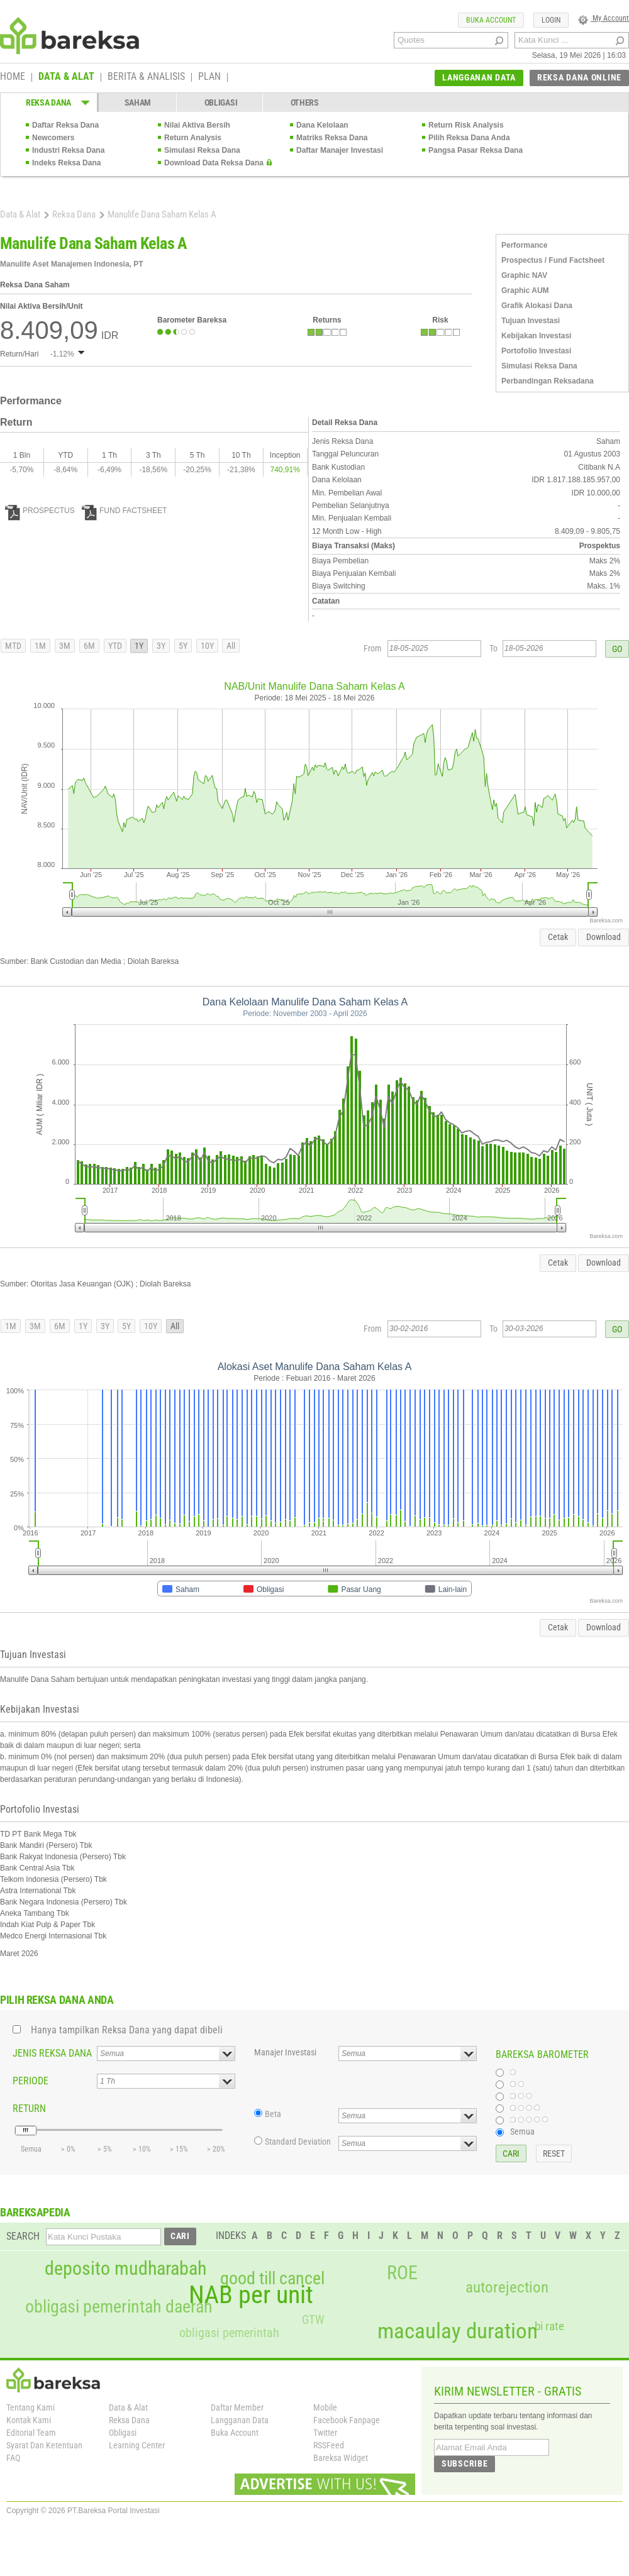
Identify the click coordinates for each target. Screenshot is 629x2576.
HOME (12, 77)
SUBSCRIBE (464, 2463)
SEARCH (23, 2236)
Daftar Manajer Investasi (339, 150)
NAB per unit (251, 2295)
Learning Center (137, 2445)
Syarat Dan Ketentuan (44, 2445)
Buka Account (235, 2433)
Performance (524, 245)
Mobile (325, 2407)
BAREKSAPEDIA (35, 2212)
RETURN (29, 2108)
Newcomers (53, 137)
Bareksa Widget (340, 2458)
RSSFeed (328, 2445)
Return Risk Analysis (466, 125)
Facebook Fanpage (346, 2420)
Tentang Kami (30, 2407)
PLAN (209, 77)
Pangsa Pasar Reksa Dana (475, 150)
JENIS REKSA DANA (52, 2053)
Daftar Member (237, 2407)
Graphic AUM (525, 290)
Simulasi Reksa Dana (202, 150)
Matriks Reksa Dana (331, 137)
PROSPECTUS (40, 510)
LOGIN (551, 20)
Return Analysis (192, 137)
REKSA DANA (48, 102)
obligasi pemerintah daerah (119, 2307)
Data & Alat (20, 214)
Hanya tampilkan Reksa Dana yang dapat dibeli (127, 2030)
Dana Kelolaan (322, 125)
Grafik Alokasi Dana (536, 305)
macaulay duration (457, 2331)
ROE (402, 2273)
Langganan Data (240, 2420)
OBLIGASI (221, 102)
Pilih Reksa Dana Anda (469, 137)
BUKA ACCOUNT (491, 20)
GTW (313, 2320)
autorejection (506, 2287)
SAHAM (138, 102)
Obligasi (122, 2433)
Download (603, 937)
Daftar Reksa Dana (65, 125)
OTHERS (305, 102)
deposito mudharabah (125, 2268)
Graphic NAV (524, 275)
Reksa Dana (74, 214)
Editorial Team (31, 2433)
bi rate (549, 2326)
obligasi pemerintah (229, 2332)
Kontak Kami (28, 2420)
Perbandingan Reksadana (547, 381)
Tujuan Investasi (530, 320)
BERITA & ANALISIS (146, 77)
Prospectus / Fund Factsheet (552, 260)
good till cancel (272, 2278)
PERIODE (30, 2081)
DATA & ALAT (66, 77)
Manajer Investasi (285, 2052)
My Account (603, 18)
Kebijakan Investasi (536, 335)
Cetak (558, 937)
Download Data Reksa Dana (214, 162)
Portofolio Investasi (536, 350)
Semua (522, 2131)
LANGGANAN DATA (479, 77)
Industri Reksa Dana (68, 150)
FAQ (13, 2458)
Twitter (325, 2433)
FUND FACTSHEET (124, 510)
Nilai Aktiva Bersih (197, 125)
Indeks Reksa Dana (66, 162)
